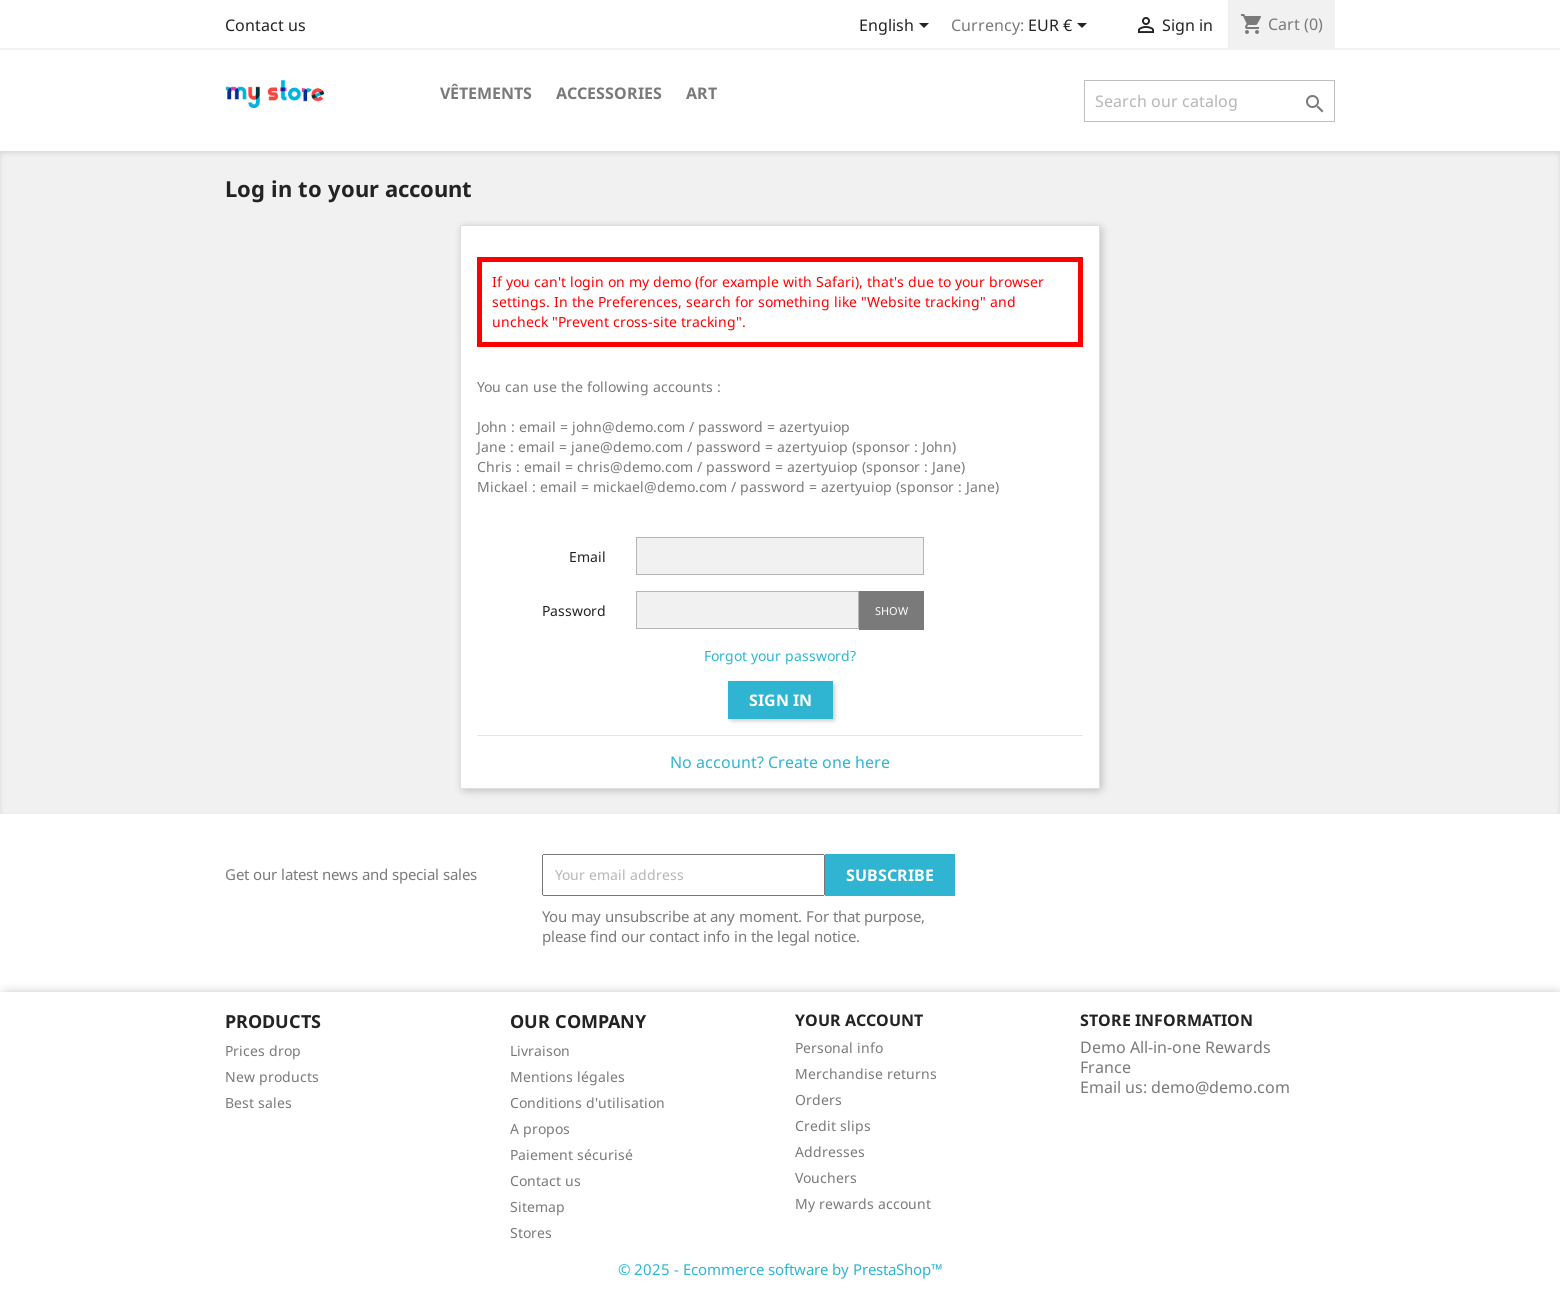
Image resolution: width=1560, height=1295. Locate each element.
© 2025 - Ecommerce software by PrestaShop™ (780, 1269)
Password (574, 610)
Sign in (780, 700)
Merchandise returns (866, 1073)
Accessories (609, 93)
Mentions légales (567, 1076)
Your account (859, 1020)
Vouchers (826, 1177)
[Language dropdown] (897, 27)
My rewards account (863, 1203)
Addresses (830, 1151)
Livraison (540, 1050)
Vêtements (486, 93)
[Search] (1209, 101)
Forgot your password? (780, 655)
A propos (540, 1128)
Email (587, 556)
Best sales (258, 1102)
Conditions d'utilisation (587, 1102)
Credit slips (833, 1125)
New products (272, 1076)
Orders (818, 1099)
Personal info (839, 1047)
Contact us (265, 25)
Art (701, 93)
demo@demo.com (1220, 1087)
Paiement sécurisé (571, 1154)
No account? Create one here (780, 762)
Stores (531, 1232)
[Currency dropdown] (1061, 27)
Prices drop (263, 1050)
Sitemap (537, 1206)
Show (891, 610)
